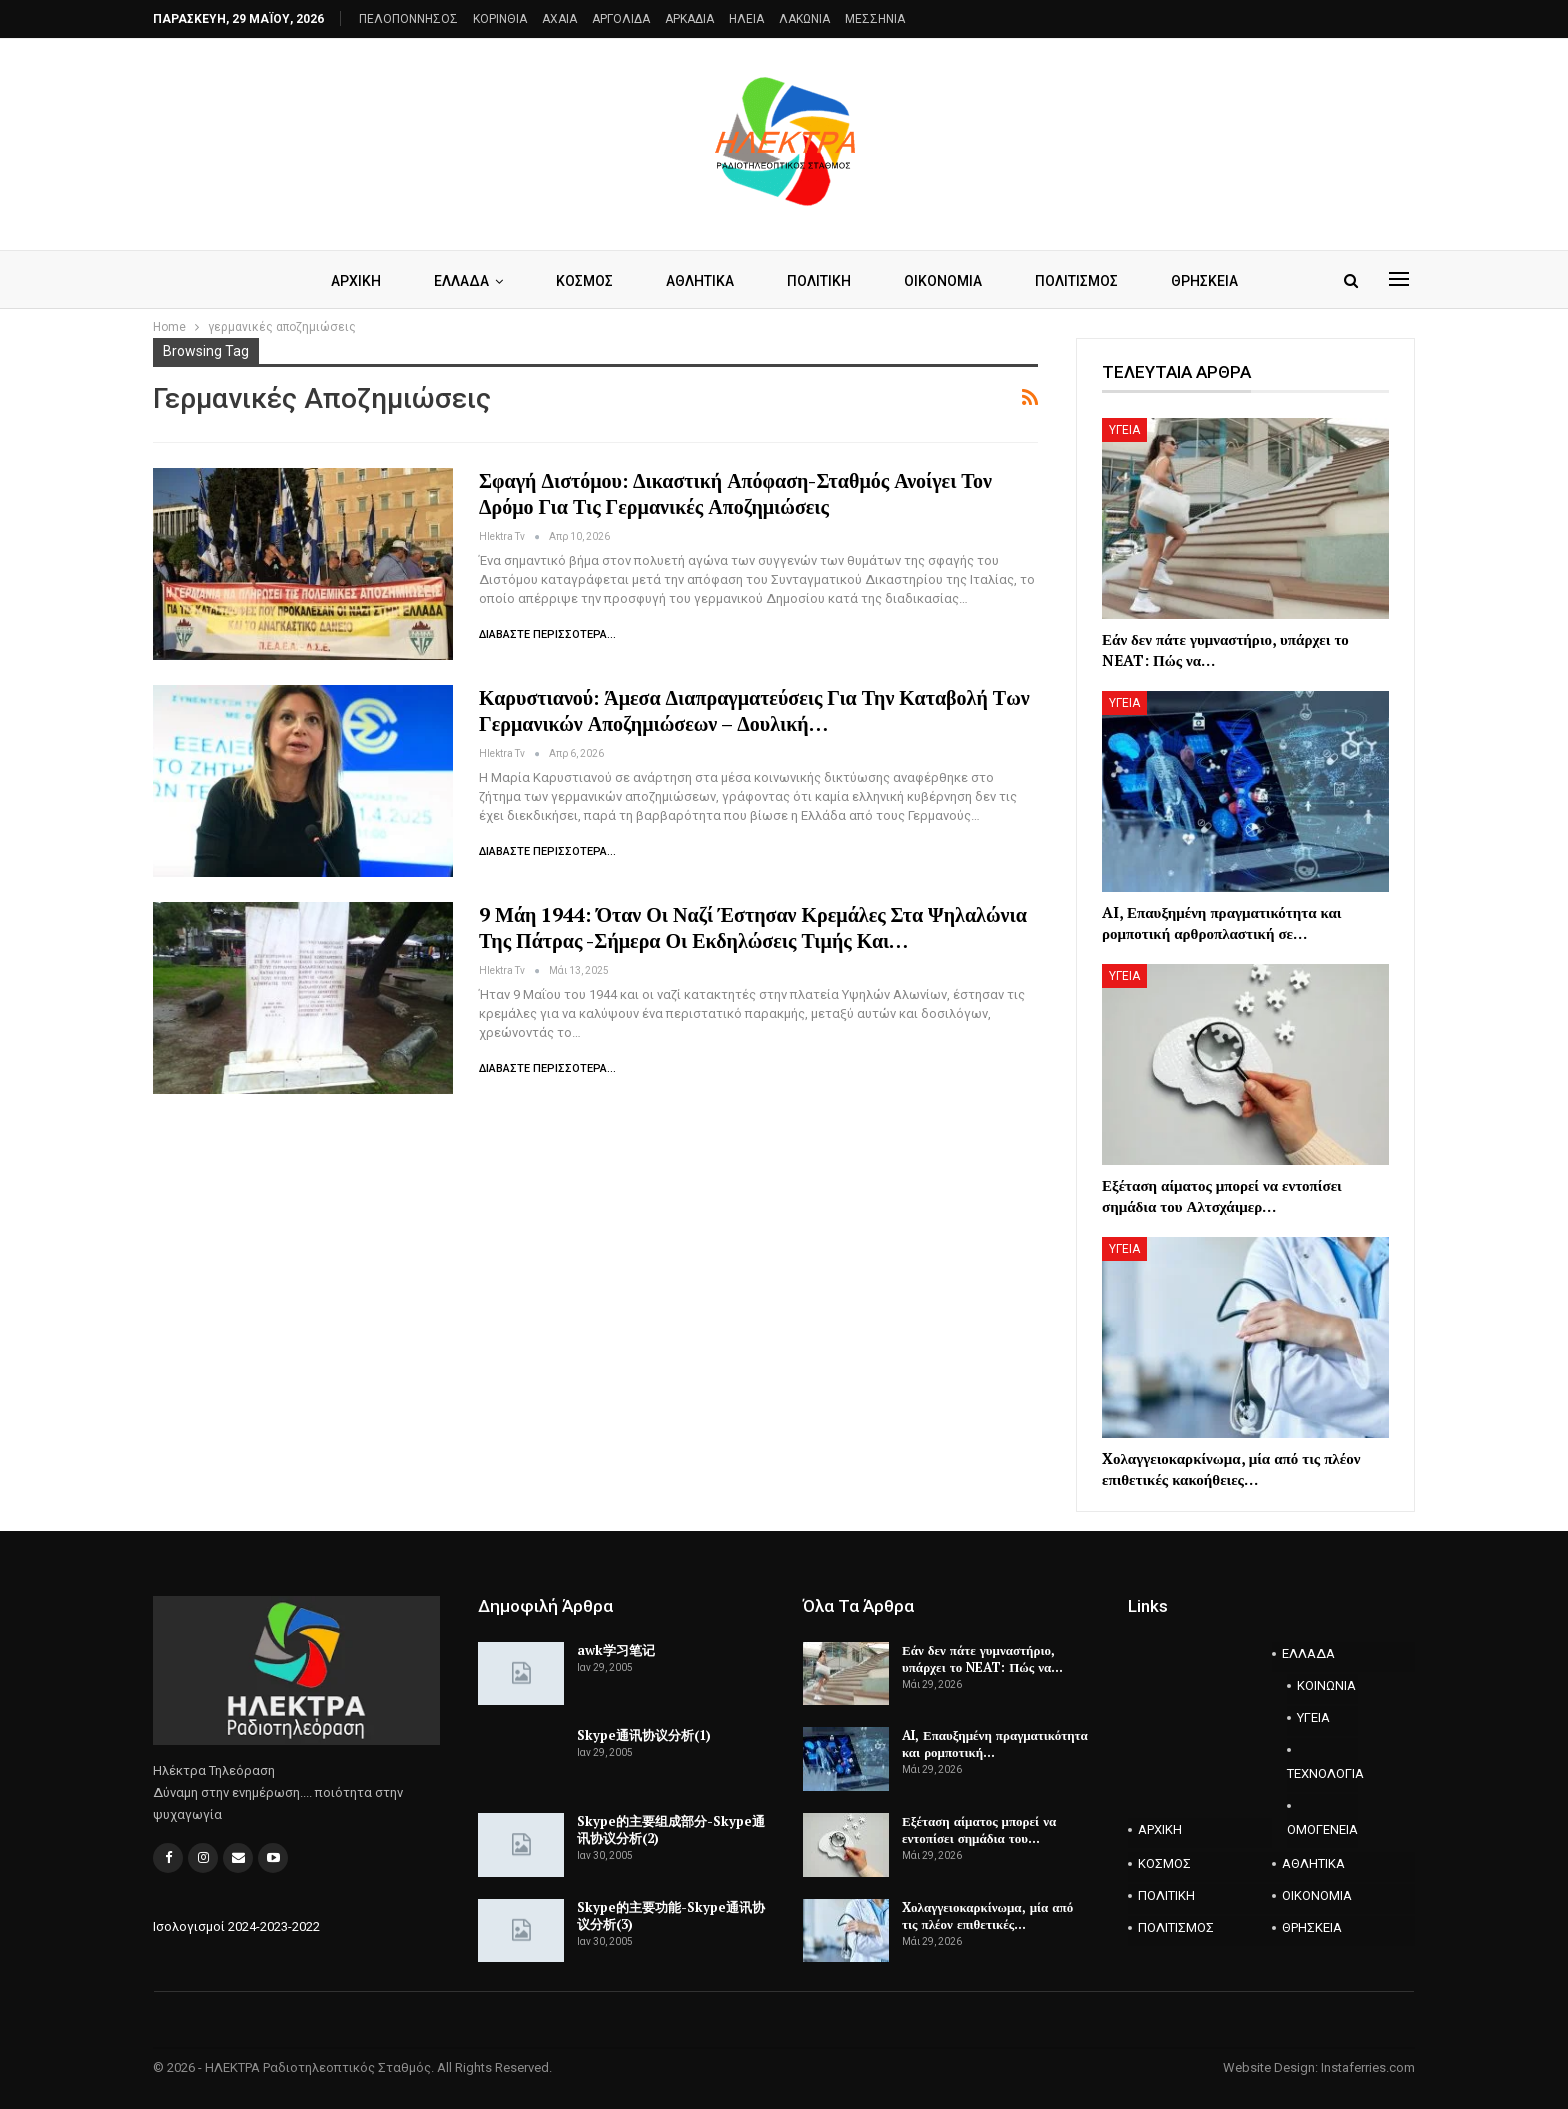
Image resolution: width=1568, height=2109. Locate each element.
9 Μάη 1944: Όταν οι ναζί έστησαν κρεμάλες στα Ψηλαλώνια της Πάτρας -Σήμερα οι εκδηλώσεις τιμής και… (753, 927)
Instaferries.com (1368, 2067)
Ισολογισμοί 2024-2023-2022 (236, 1926)
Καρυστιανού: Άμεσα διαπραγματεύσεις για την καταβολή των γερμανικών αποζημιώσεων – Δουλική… (754, 710)
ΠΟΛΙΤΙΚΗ (819, 281)
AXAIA (559, 19)
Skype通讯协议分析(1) (644, 1735)
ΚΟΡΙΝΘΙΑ (500, 19)
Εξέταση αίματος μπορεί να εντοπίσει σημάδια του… (979, 1829)
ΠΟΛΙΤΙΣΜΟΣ (1076, 281)
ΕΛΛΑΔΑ (461, 281)
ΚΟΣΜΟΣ (584, 281)
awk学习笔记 (616, 1650)
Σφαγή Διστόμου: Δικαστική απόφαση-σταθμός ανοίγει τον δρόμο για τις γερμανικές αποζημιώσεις (735, 493)
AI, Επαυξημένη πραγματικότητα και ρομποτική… (995, 1743)
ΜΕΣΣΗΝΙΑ (875, 19)
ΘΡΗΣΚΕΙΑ (1204, 281)
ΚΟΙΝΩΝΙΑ (1326, 1685)
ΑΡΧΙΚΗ (356, 281)
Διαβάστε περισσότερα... (547, 634)
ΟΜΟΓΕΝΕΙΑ (1322, 1829)
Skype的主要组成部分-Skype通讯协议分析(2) (671, 1829)
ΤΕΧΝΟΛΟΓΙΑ (1323, 1773)
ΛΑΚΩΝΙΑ (804, 19)
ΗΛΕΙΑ (746, 19)
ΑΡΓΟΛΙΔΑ (621, 19)
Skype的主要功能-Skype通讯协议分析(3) (671, 1915)
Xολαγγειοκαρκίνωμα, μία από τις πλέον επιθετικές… (987, 1915)
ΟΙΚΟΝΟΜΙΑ (943, 281)
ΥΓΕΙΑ (1124, 430)
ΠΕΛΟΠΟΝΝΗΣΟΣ (408, 19)
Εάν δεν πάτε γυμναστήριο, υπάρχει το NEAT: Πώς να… (982, 1658)
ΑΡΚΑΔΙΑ (689, 19)
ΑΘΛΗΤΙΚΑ (700, 281)
